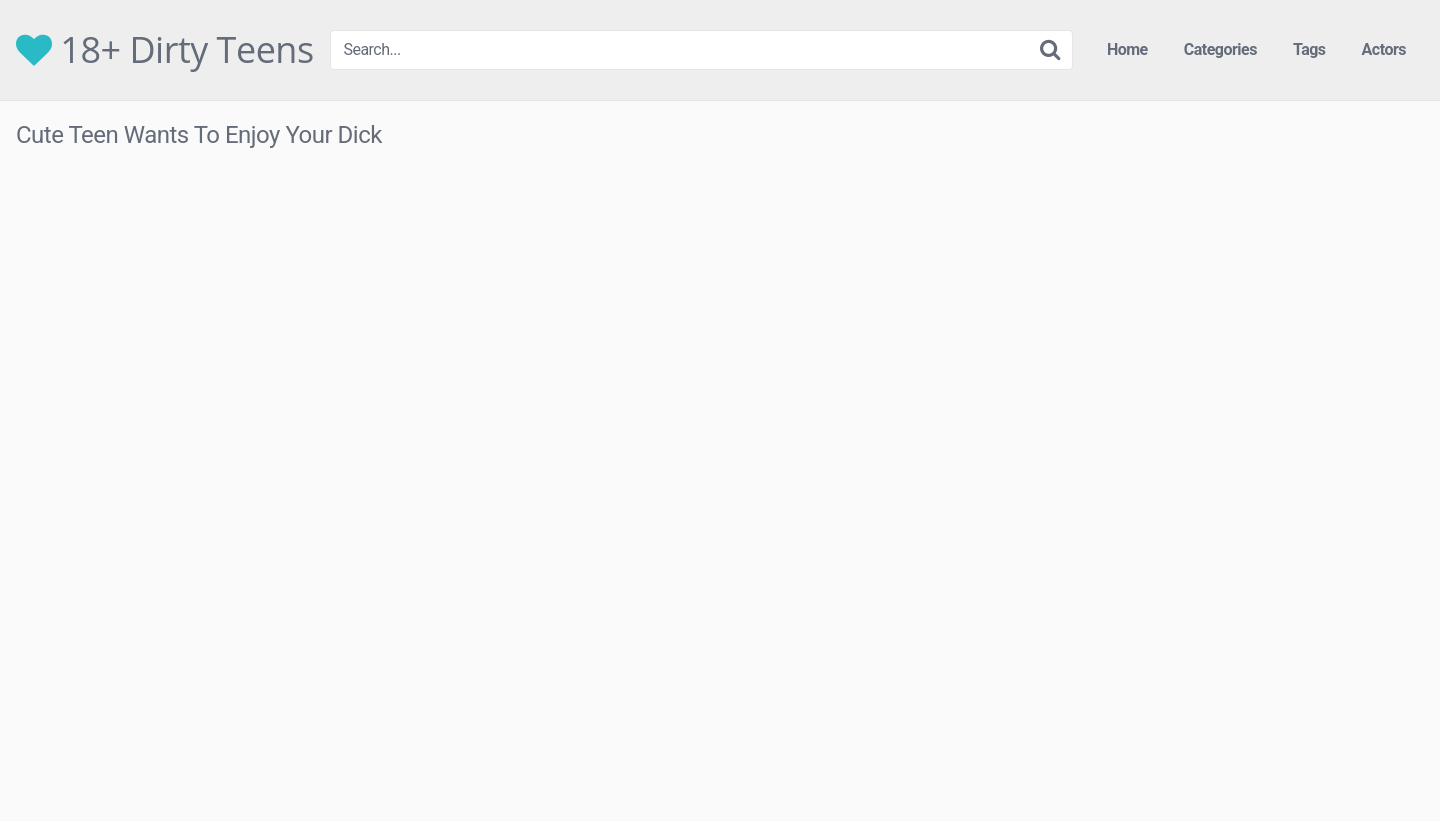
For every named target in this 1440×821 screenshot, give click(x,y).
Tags (1309, 49)
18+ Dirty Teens (165, 50)
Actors (1384, 49)
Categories (1220, 49)
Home (1127, 49)
